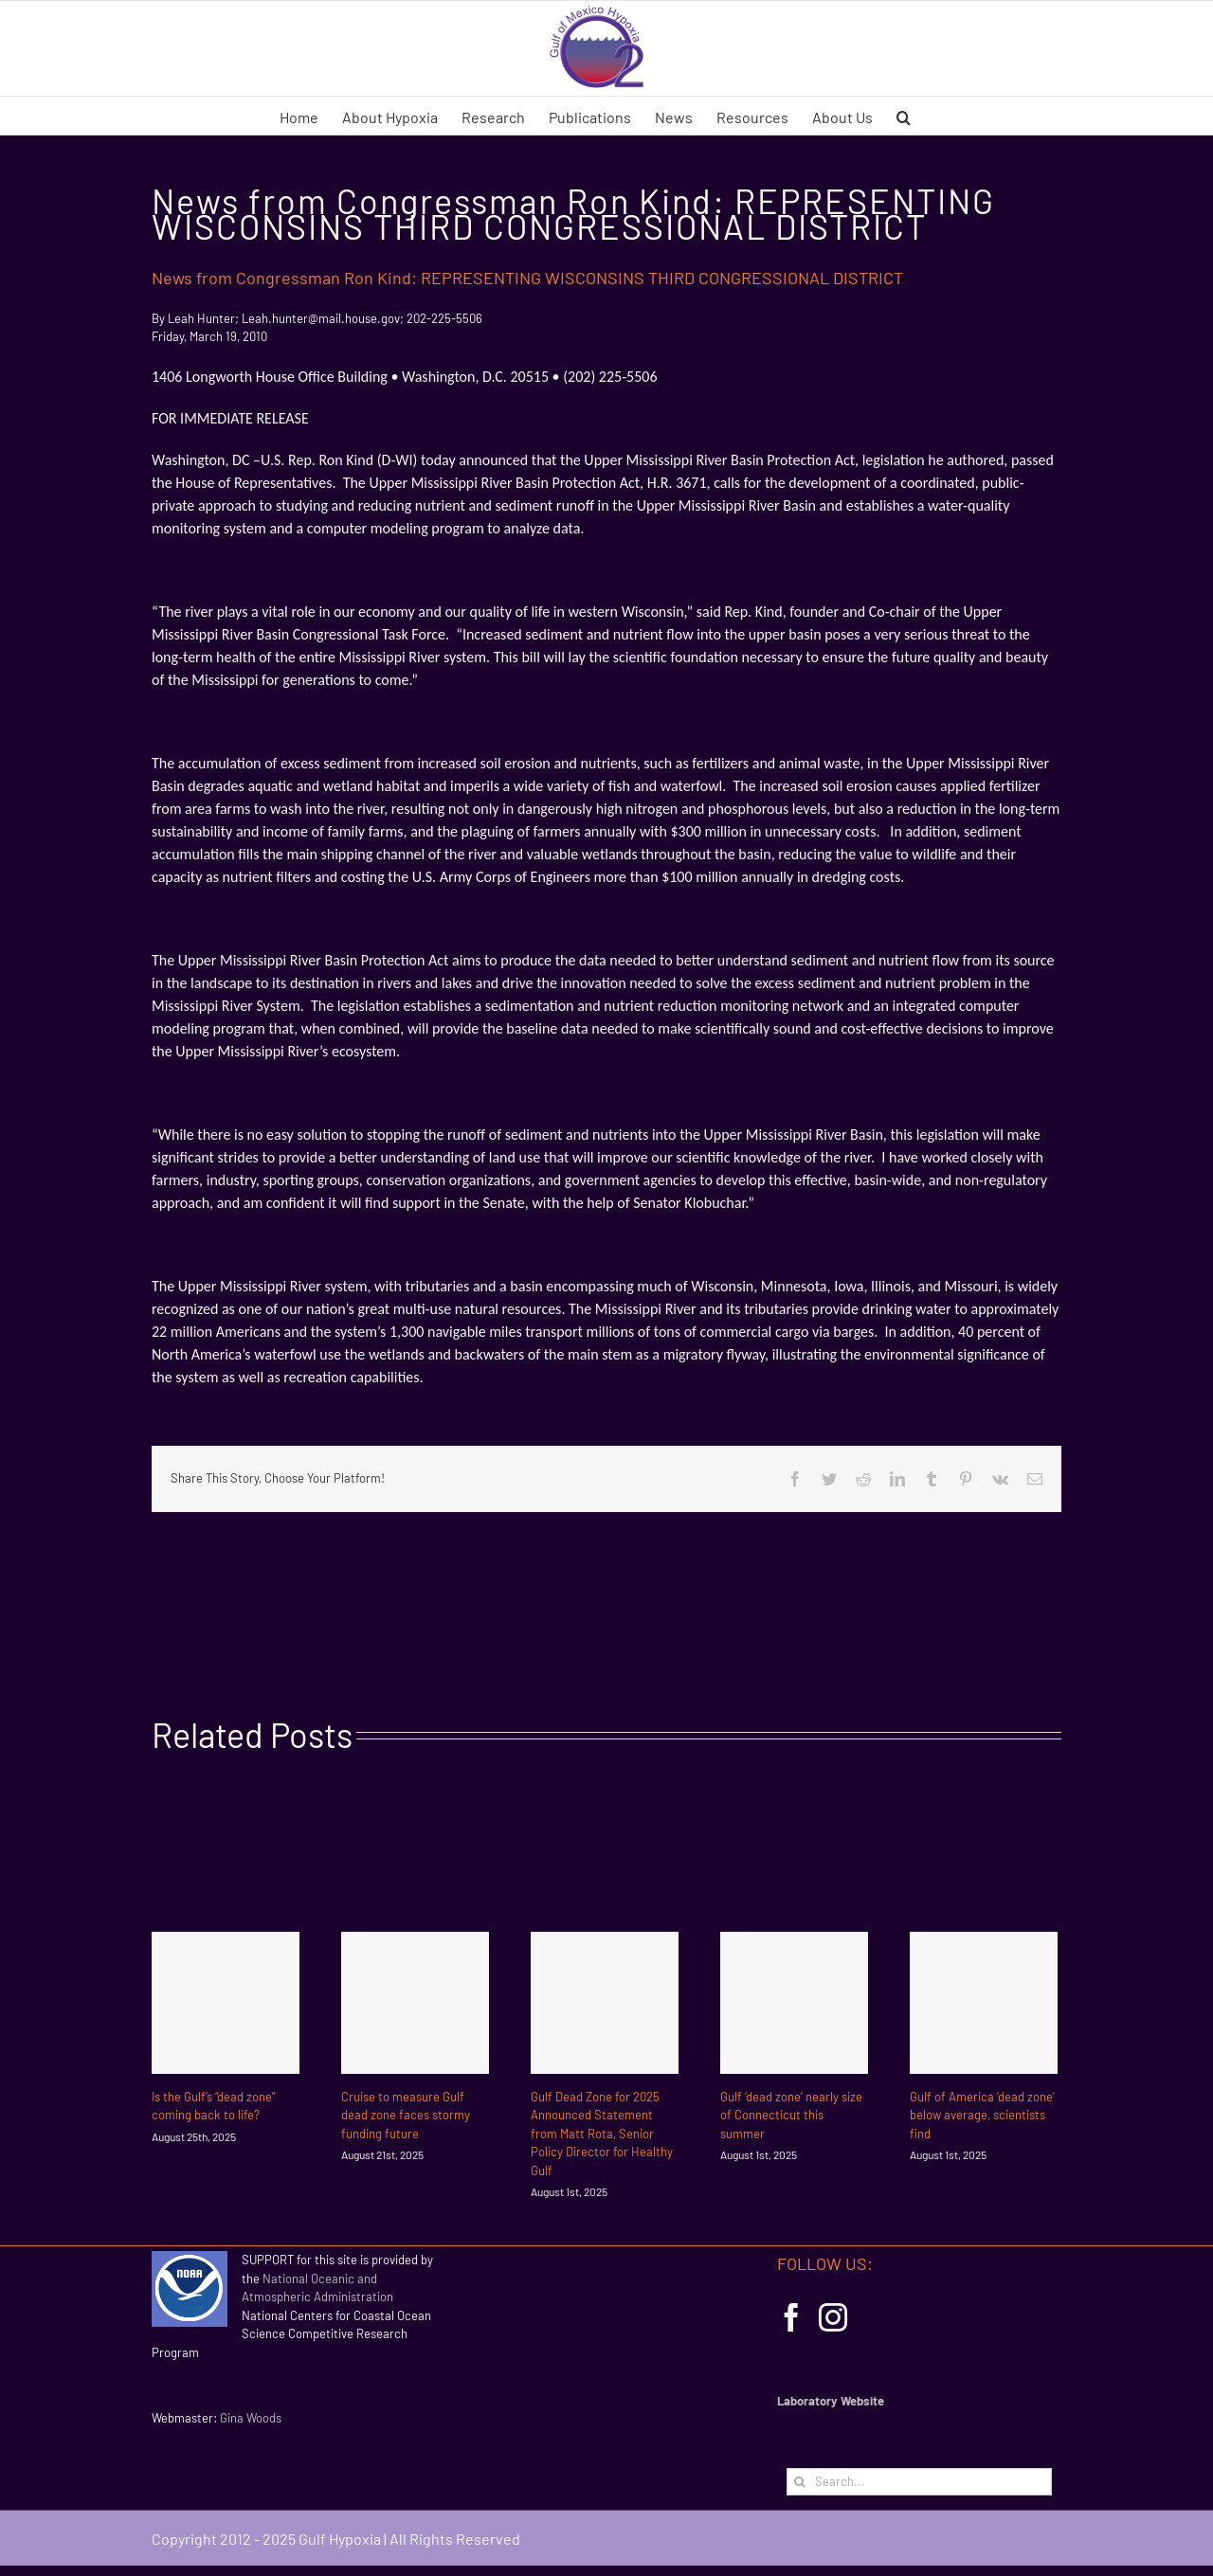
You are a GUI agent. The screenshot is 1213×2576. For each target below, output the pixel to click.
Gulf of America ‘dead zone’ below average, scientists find (982, 2115)
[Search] (800, 2481)
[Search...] (919, 2481)
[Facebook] (791, 2317)
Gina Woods (250, 2417)
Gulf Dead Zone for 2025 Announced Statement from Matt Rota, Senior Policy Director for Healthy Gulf (602, 2133)
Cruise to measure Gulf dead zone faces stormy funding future (405, 2115)
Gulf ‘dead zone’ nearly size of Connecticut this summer (791, 2115)
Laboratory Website (830, 2400)
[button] (903, 116)
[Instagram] (833, 2317)
